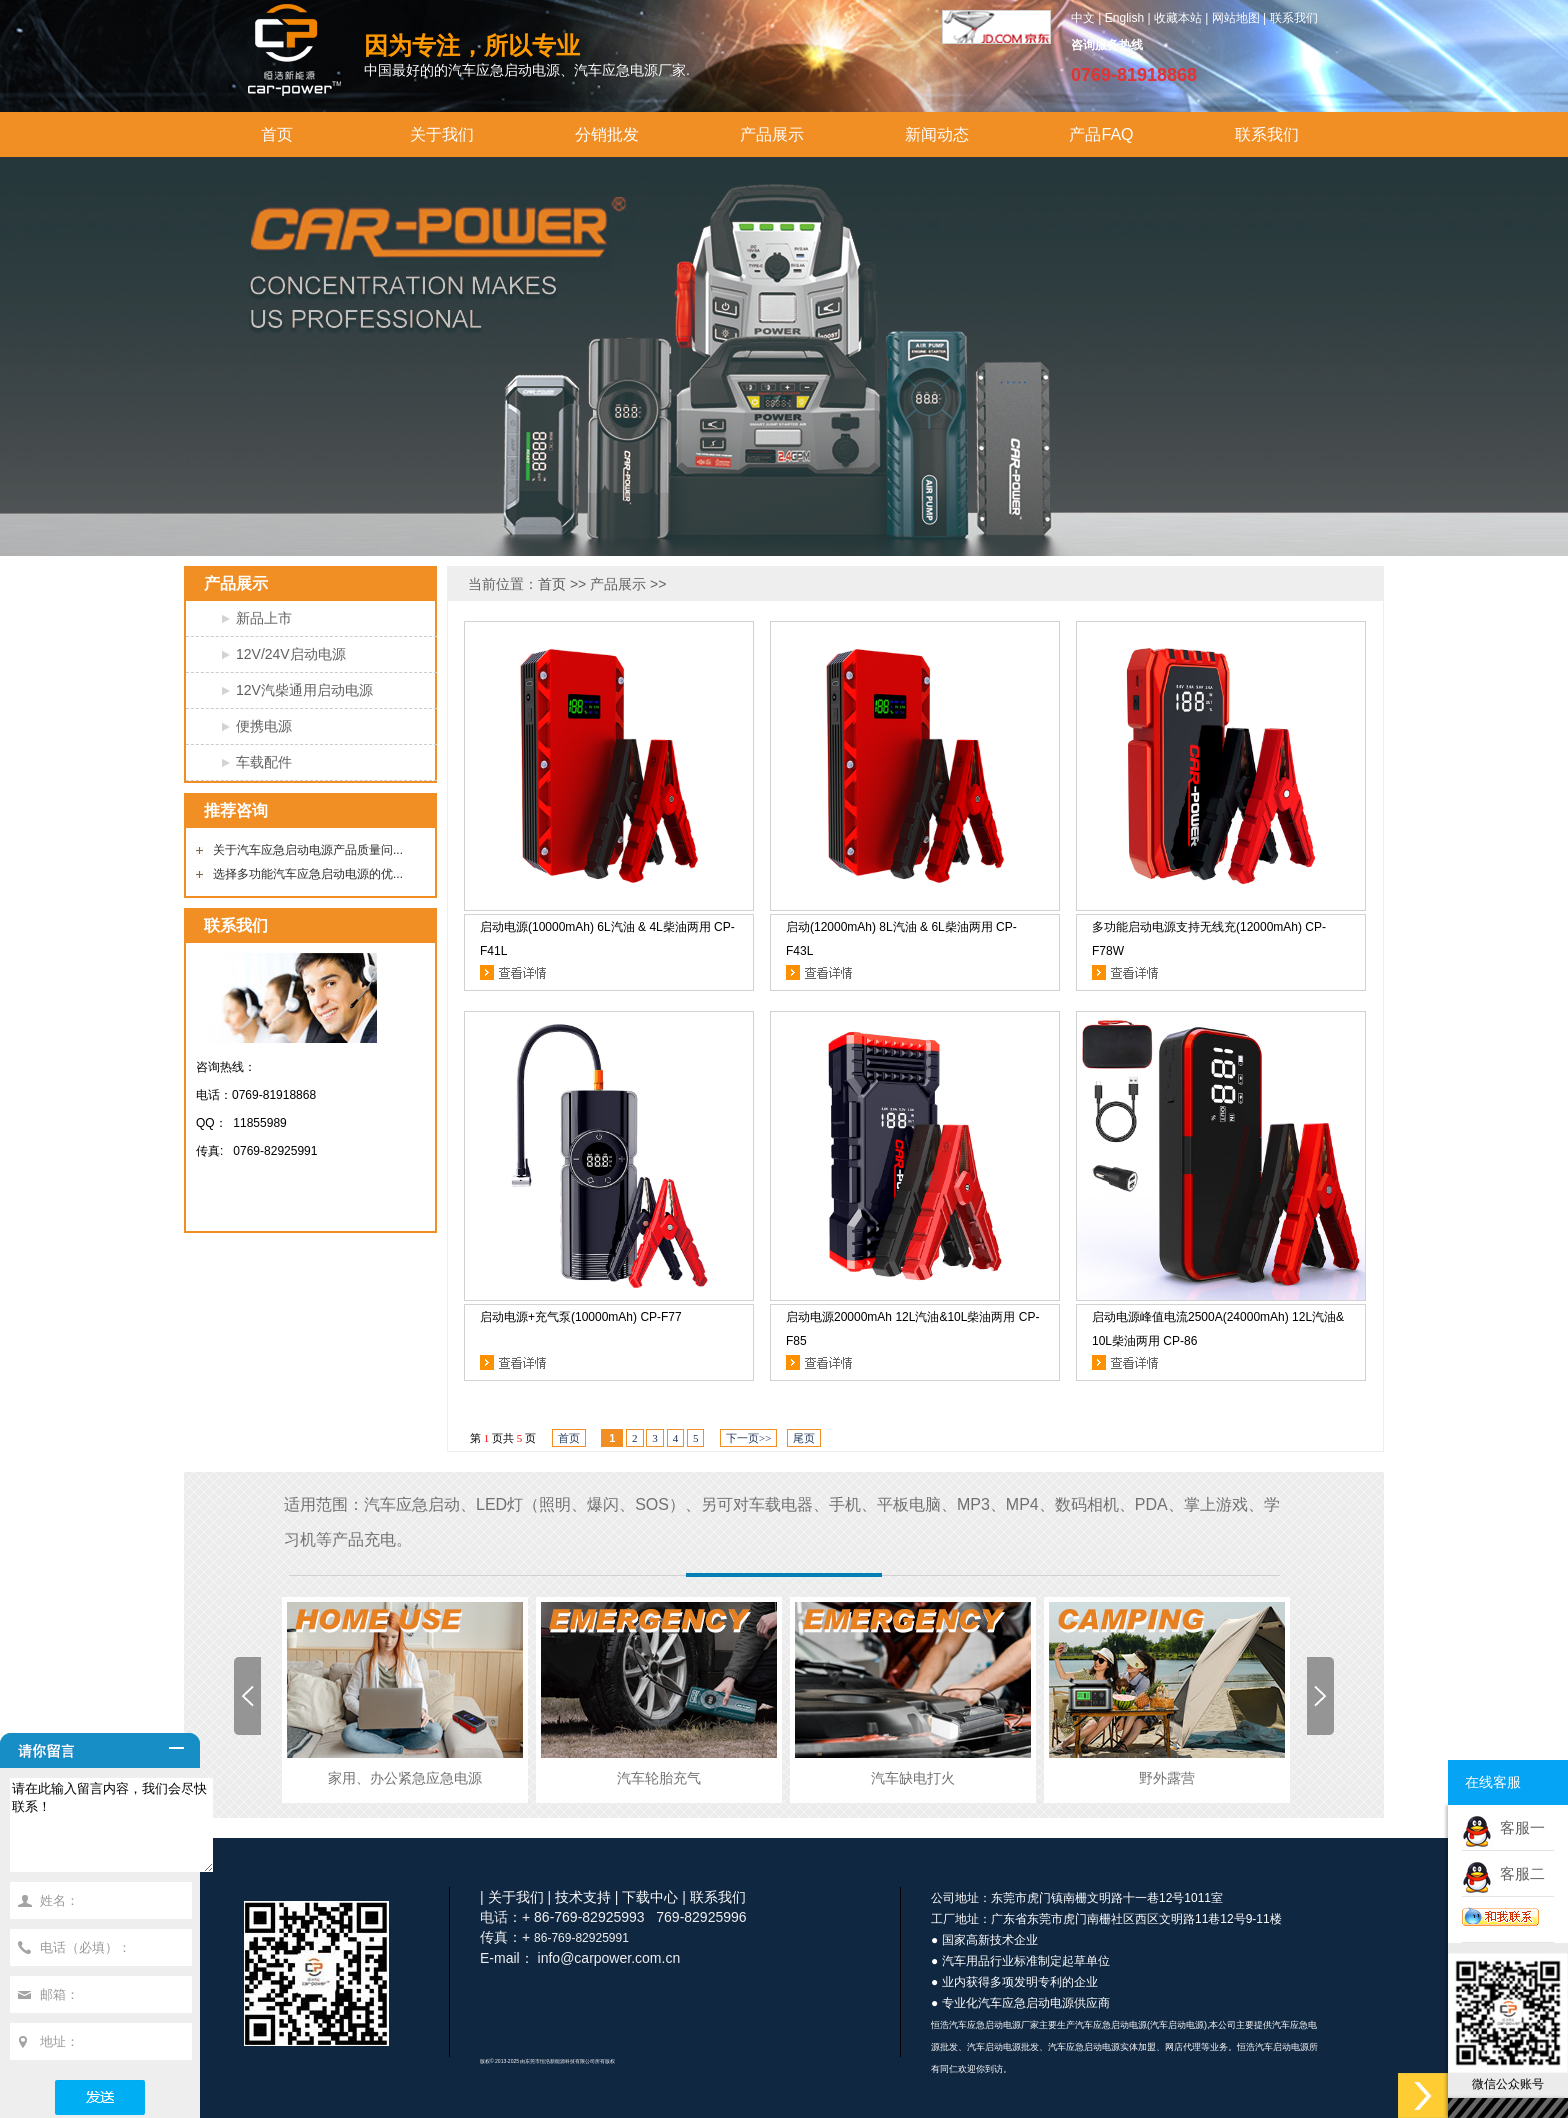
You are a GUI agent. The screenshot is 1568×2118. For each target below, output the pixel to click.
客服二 (1518, 1873)
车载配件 (264, 762)
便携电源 (264, 726)
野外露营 (1167, 1778)
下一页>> (748, 1438)
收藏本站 (1178, 18)
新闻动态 (937, 134)
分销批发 (607, 134)
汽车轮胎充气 (659, 1778)
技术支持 (583, 1897)
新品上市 (264, 618)
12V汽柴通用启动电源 (304, 690)
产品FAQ (1101, 134)
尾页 (804, 1438)
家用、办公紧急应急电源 (405, 1778)
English (1124, 18)
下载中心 (650, 1897)
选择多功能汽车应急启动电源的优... (308, 874)
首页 (277, 134)
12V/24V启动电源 (291, 654)
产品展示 (772, 134)
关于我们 (442, 134)
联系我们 (1294, 18)
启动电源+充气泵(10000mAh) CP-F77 (581, 1317)
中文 (1083, 18)
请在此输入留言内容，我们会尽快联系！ (123, 1834)
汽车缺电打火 (913, 1778)
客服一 (1518, 1827)
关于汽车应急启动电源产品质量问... (308, 850)
